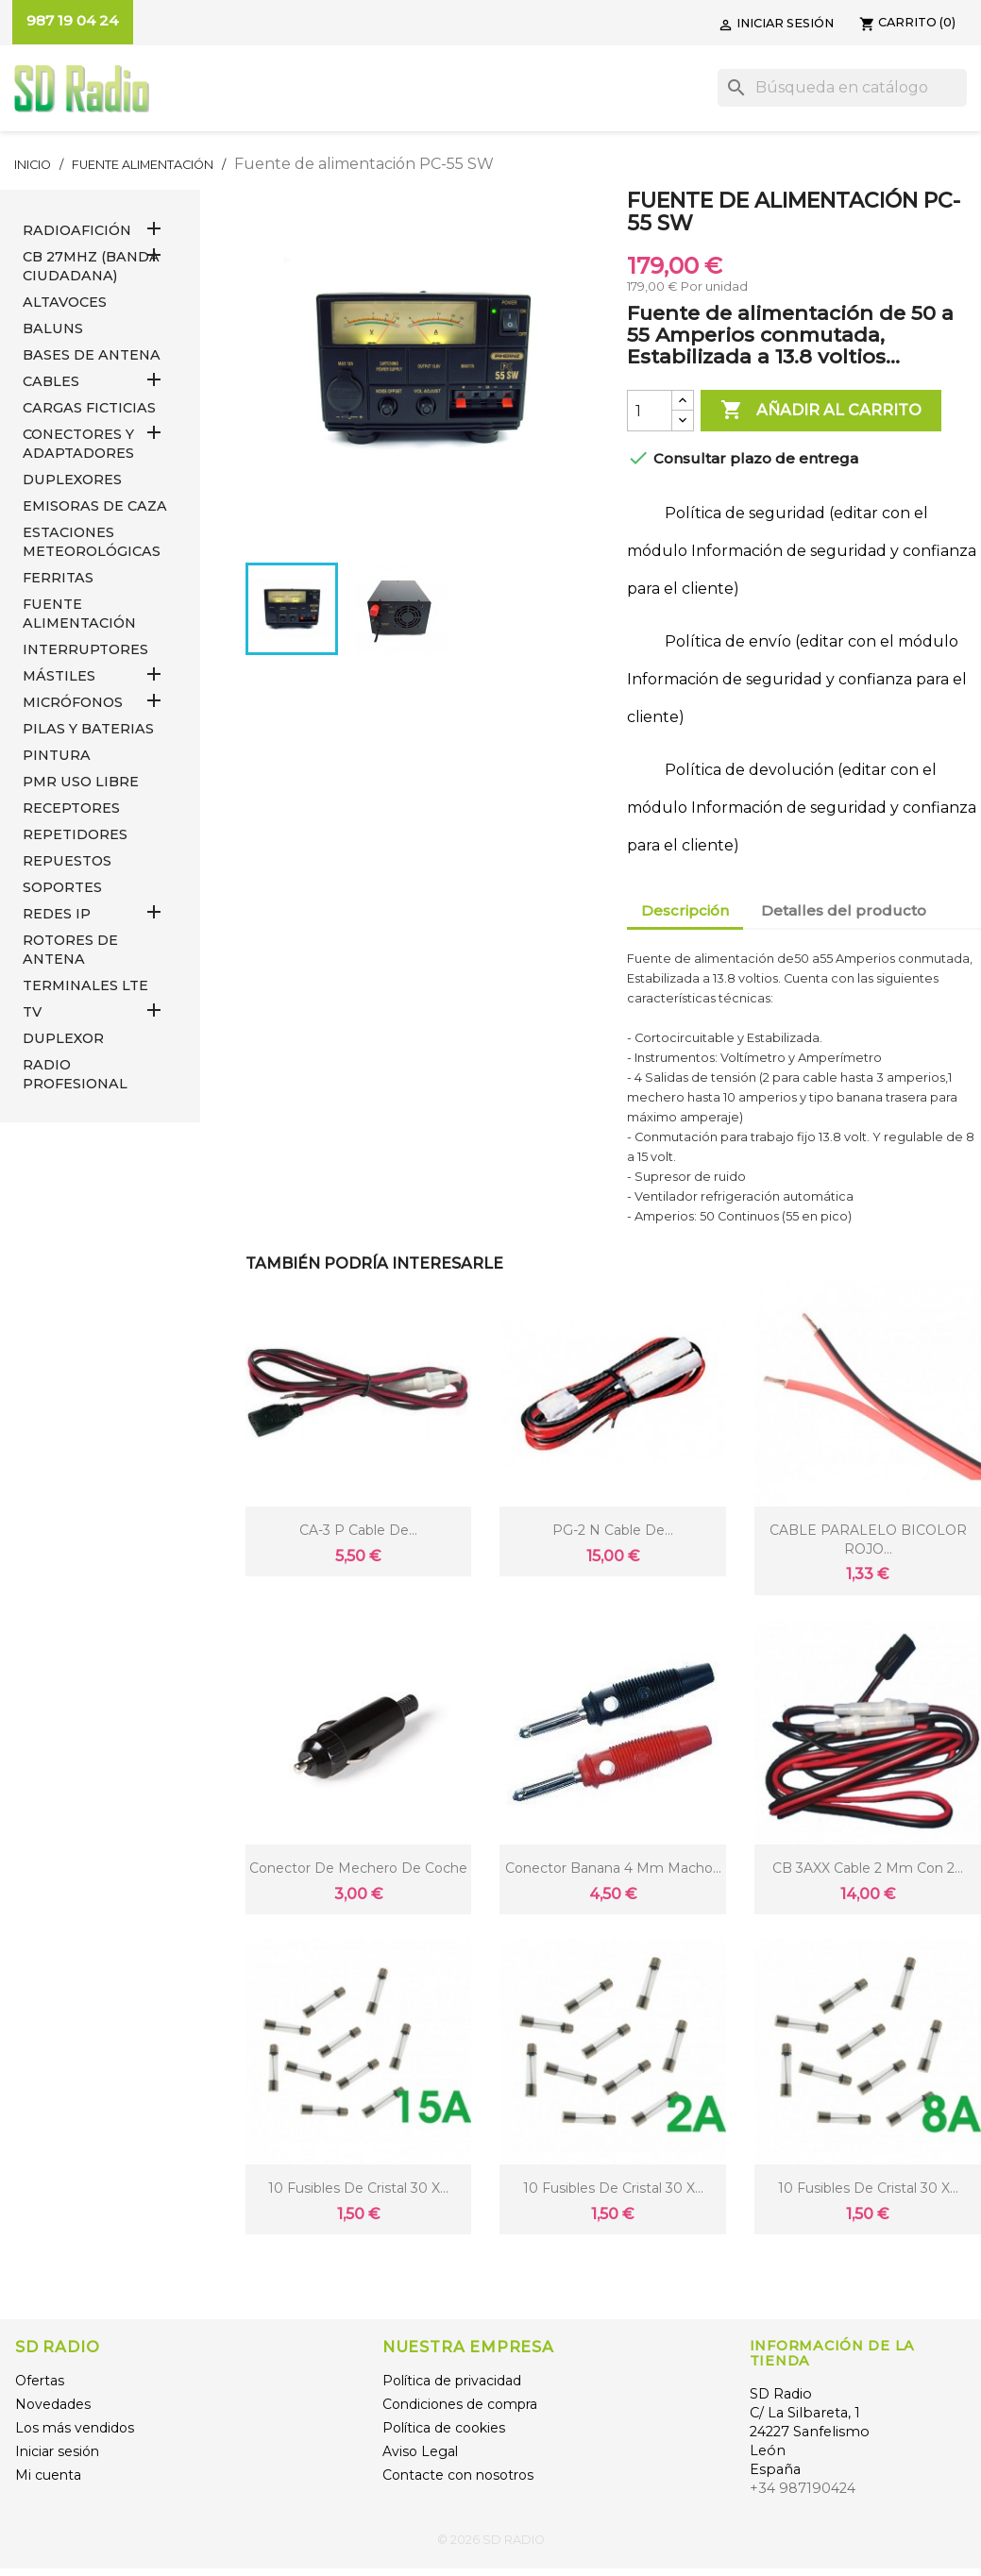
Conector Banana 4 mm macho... (613, 1868)
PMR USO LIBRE (81, 781)
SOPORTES (62, 887)
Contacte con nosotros (457, 2475)
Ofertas (39, 2380)
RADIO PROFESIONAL (75, 1074)
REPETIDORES (75, 834)
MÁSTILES (59, 675)
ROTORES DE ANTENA (70, 950)
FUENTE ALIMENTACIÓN (79, 613)
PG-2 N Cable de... (612, 1530)
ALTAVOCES (65, 302)
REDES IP (57, 913)
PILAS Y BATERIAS (88, 728)
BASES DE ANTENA (92, 354)
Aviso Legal (420, 2451)
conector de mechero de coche (358, 1868)
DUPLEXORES (72, 479)
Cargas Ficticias (89, 407)
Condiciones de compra (459, 2404)
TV (32, 1011)
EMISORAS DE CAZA (95, 505)
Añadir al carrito (821, 410)
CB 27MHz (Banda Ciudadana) (91, 266)
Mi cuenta (48, 2475)
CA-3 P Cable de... (358, 1530)
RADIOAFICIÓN (77, 230)
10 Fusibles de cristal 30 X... (358, 2188)
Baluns (53, 328)
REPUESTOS (67, 860)
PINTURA (57, 755)
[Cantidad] (649, 410)
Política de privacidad (451, 2380)
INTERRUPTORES (85, 649)
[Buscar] (842, 88)
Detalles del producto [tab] (843, 910)
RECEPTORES (71, 808)
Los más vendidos (74, 2427)
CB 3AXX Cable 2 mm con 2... (867, 1868)
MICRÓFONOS (73, 702)
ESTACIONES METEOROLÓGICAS (92, 542)
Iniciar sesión (57, 2451)
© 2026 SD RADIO (491, 2540)
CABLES (51, 381)
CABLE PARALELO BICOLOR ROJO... (868, 1539)
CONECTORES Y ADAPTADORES (78, 444)
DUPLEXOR (63, 1038)
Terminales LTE (85, 985)
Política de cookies (443, 2427)
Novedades (53, 2404)
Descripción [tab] (685, 910)
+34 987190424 (802, 2488)
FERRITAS (58, 577)
